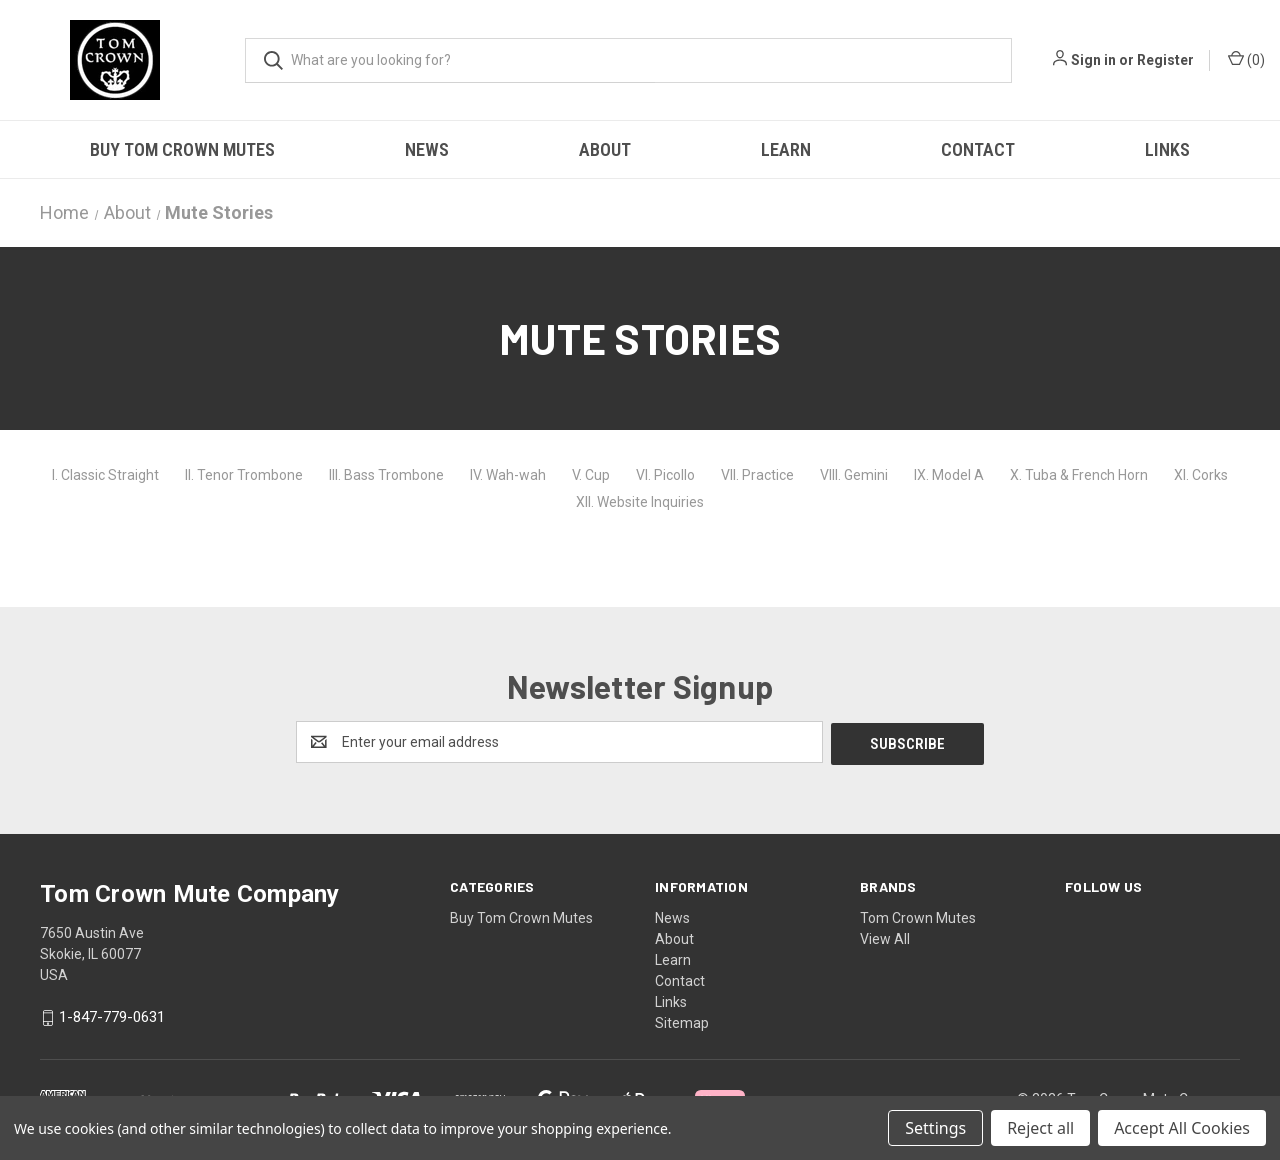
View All (885, 937)
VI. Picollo (665, 475)
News (427, 149)
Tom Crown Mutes (918, 916)
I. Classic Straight (105, 475)
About (605, 149)
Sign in (1093, 60)
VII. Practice (757, 475)
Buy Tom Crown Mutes (182, 149)
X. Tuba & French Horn (1079, 475)
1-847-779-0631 (112, 1015)
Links (1167, 149)
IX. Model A (949, 475)
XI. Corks (1201, 475)
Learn (786, 149)
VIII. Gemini (854, 475)
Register (1165, 60)
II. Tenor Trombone (244, 475)
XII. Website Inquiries (640, 502)
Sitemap (682, 1021)
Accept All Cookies (1182, 1128)
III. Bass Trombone (386, 475)
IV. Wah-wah (508, 475)
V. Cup (591, 475)
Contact (978, 149)
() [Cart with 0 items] (1246, 59)
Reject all (1040, 1128)
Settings (935, 1128)
